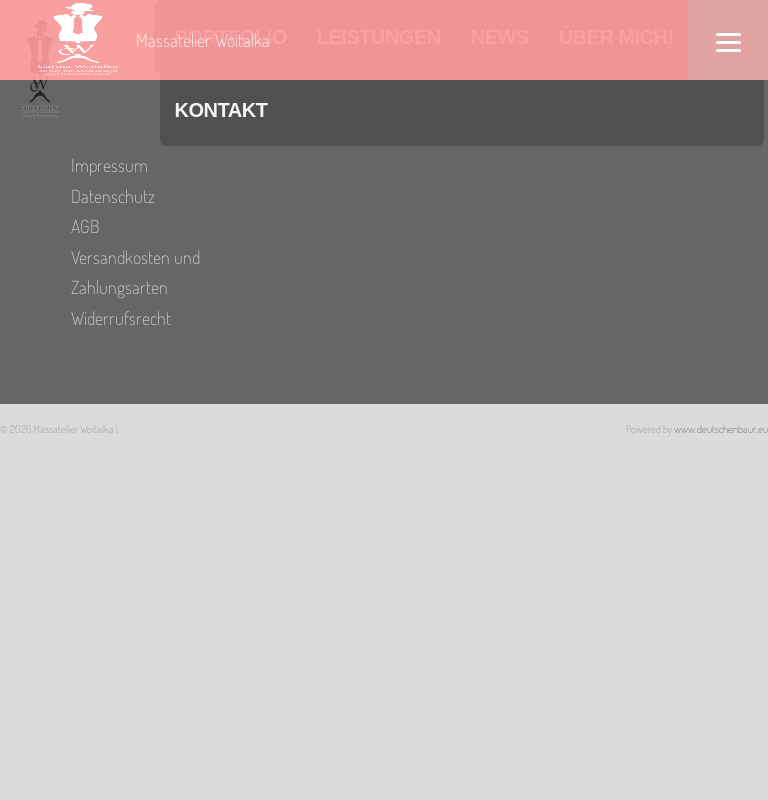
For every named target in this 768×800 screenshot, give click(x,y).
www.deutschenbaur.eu (721, 429)
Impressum (109, 165)
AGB (85, 226)
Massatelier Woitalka (203, 40)
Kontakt (221, 110)
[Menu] (728, 40)
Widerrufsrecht (121, 318)
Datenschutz (113, 196)
